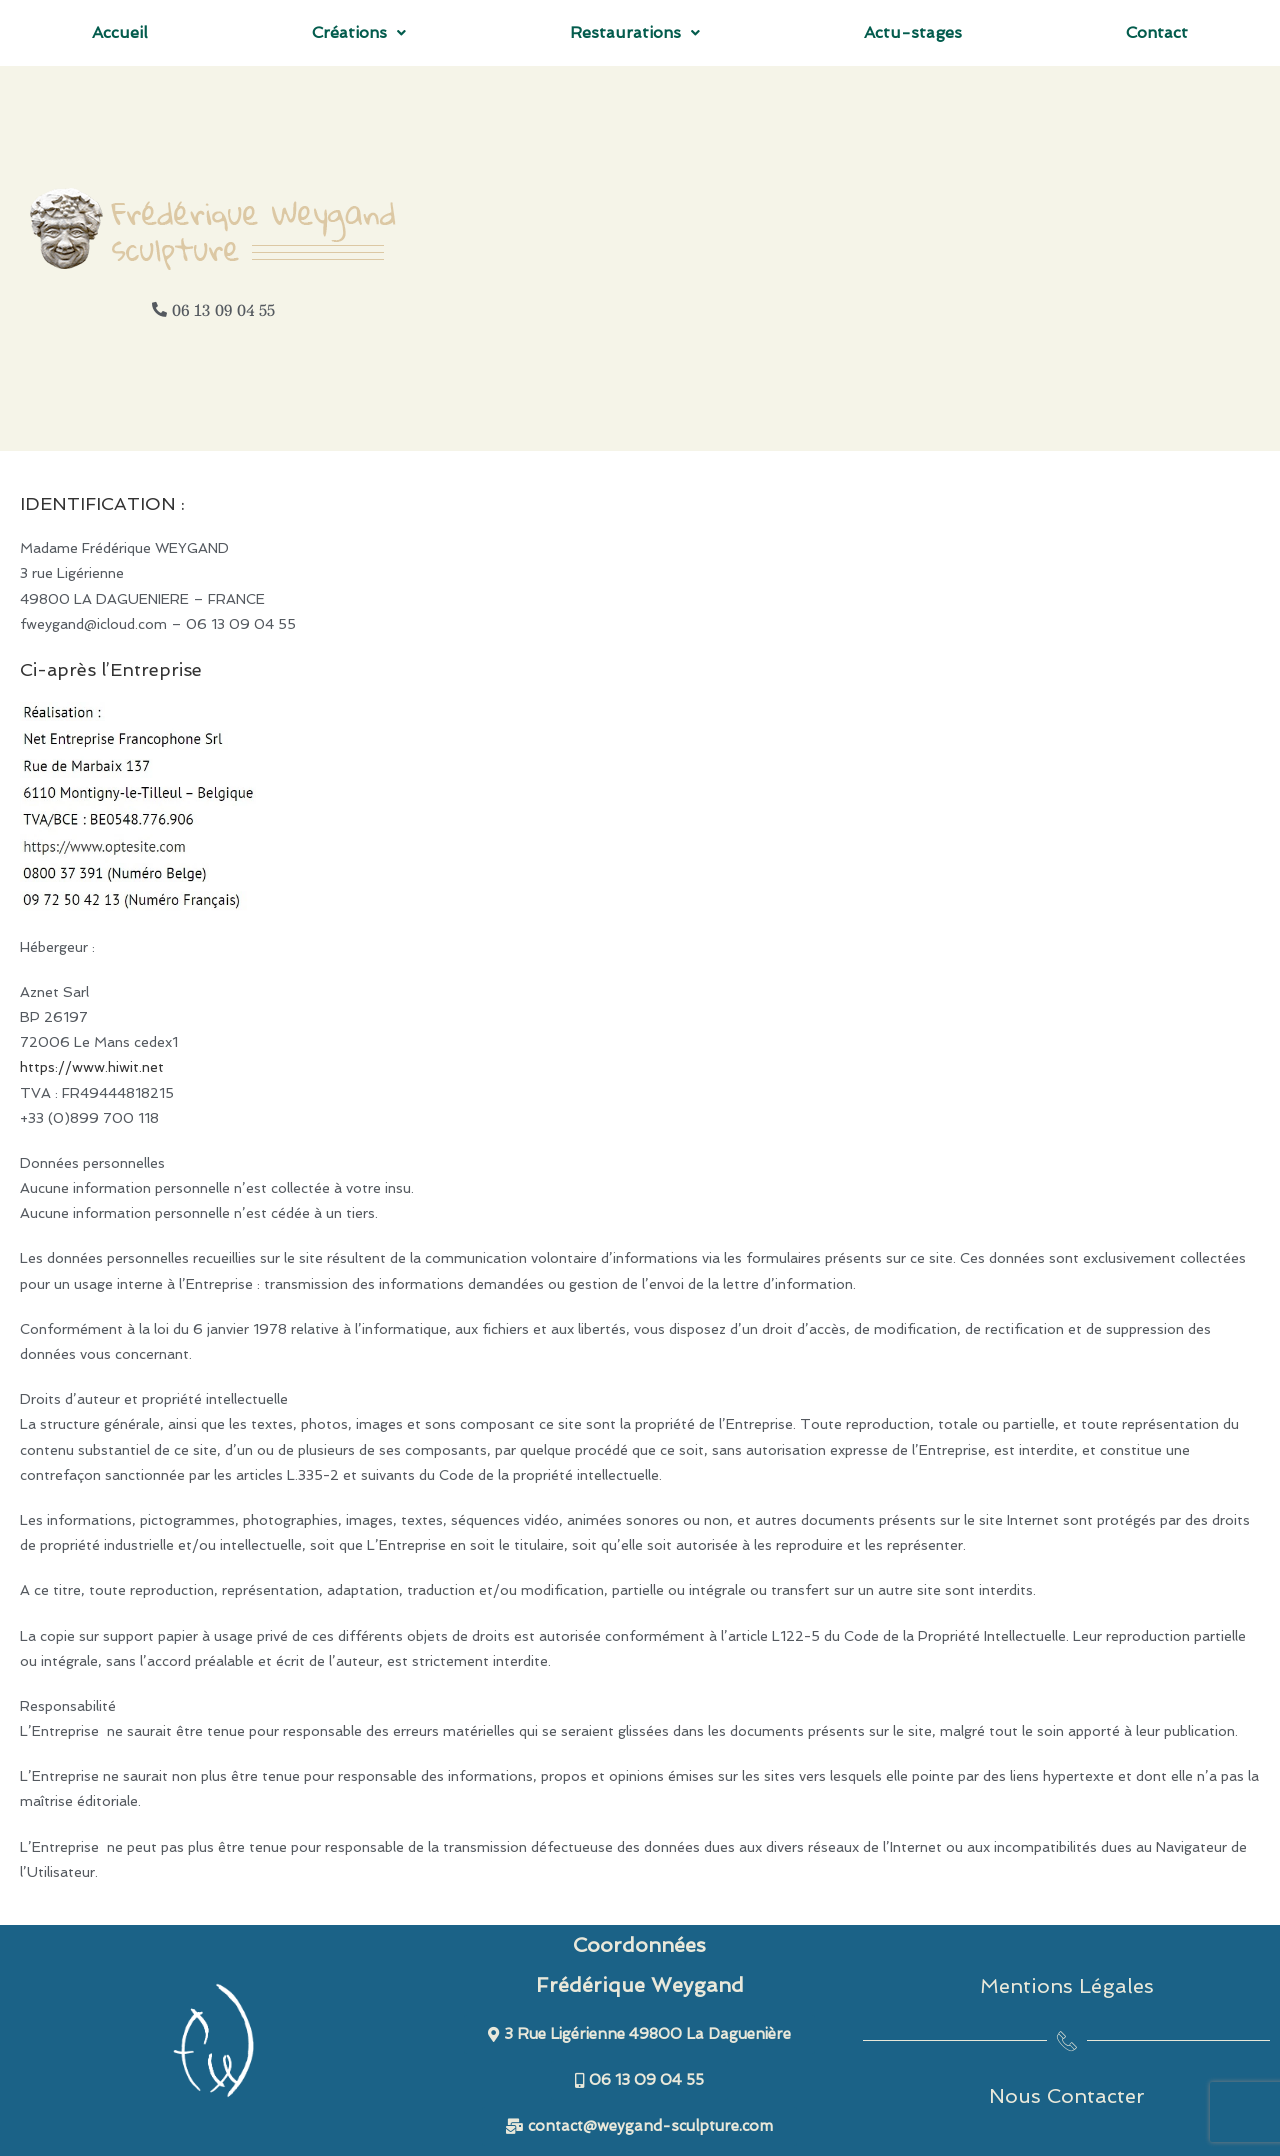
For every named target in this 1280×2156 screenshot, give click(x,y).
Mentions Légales (1067, 1986)
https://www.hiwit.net (92, 1067)
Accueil (120, 32)
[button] (359, 33)
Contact (1157, 32)
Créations (359, 32)
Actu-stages (913, 32)
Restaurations (635, 32)
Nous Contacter (1067, 2096)
